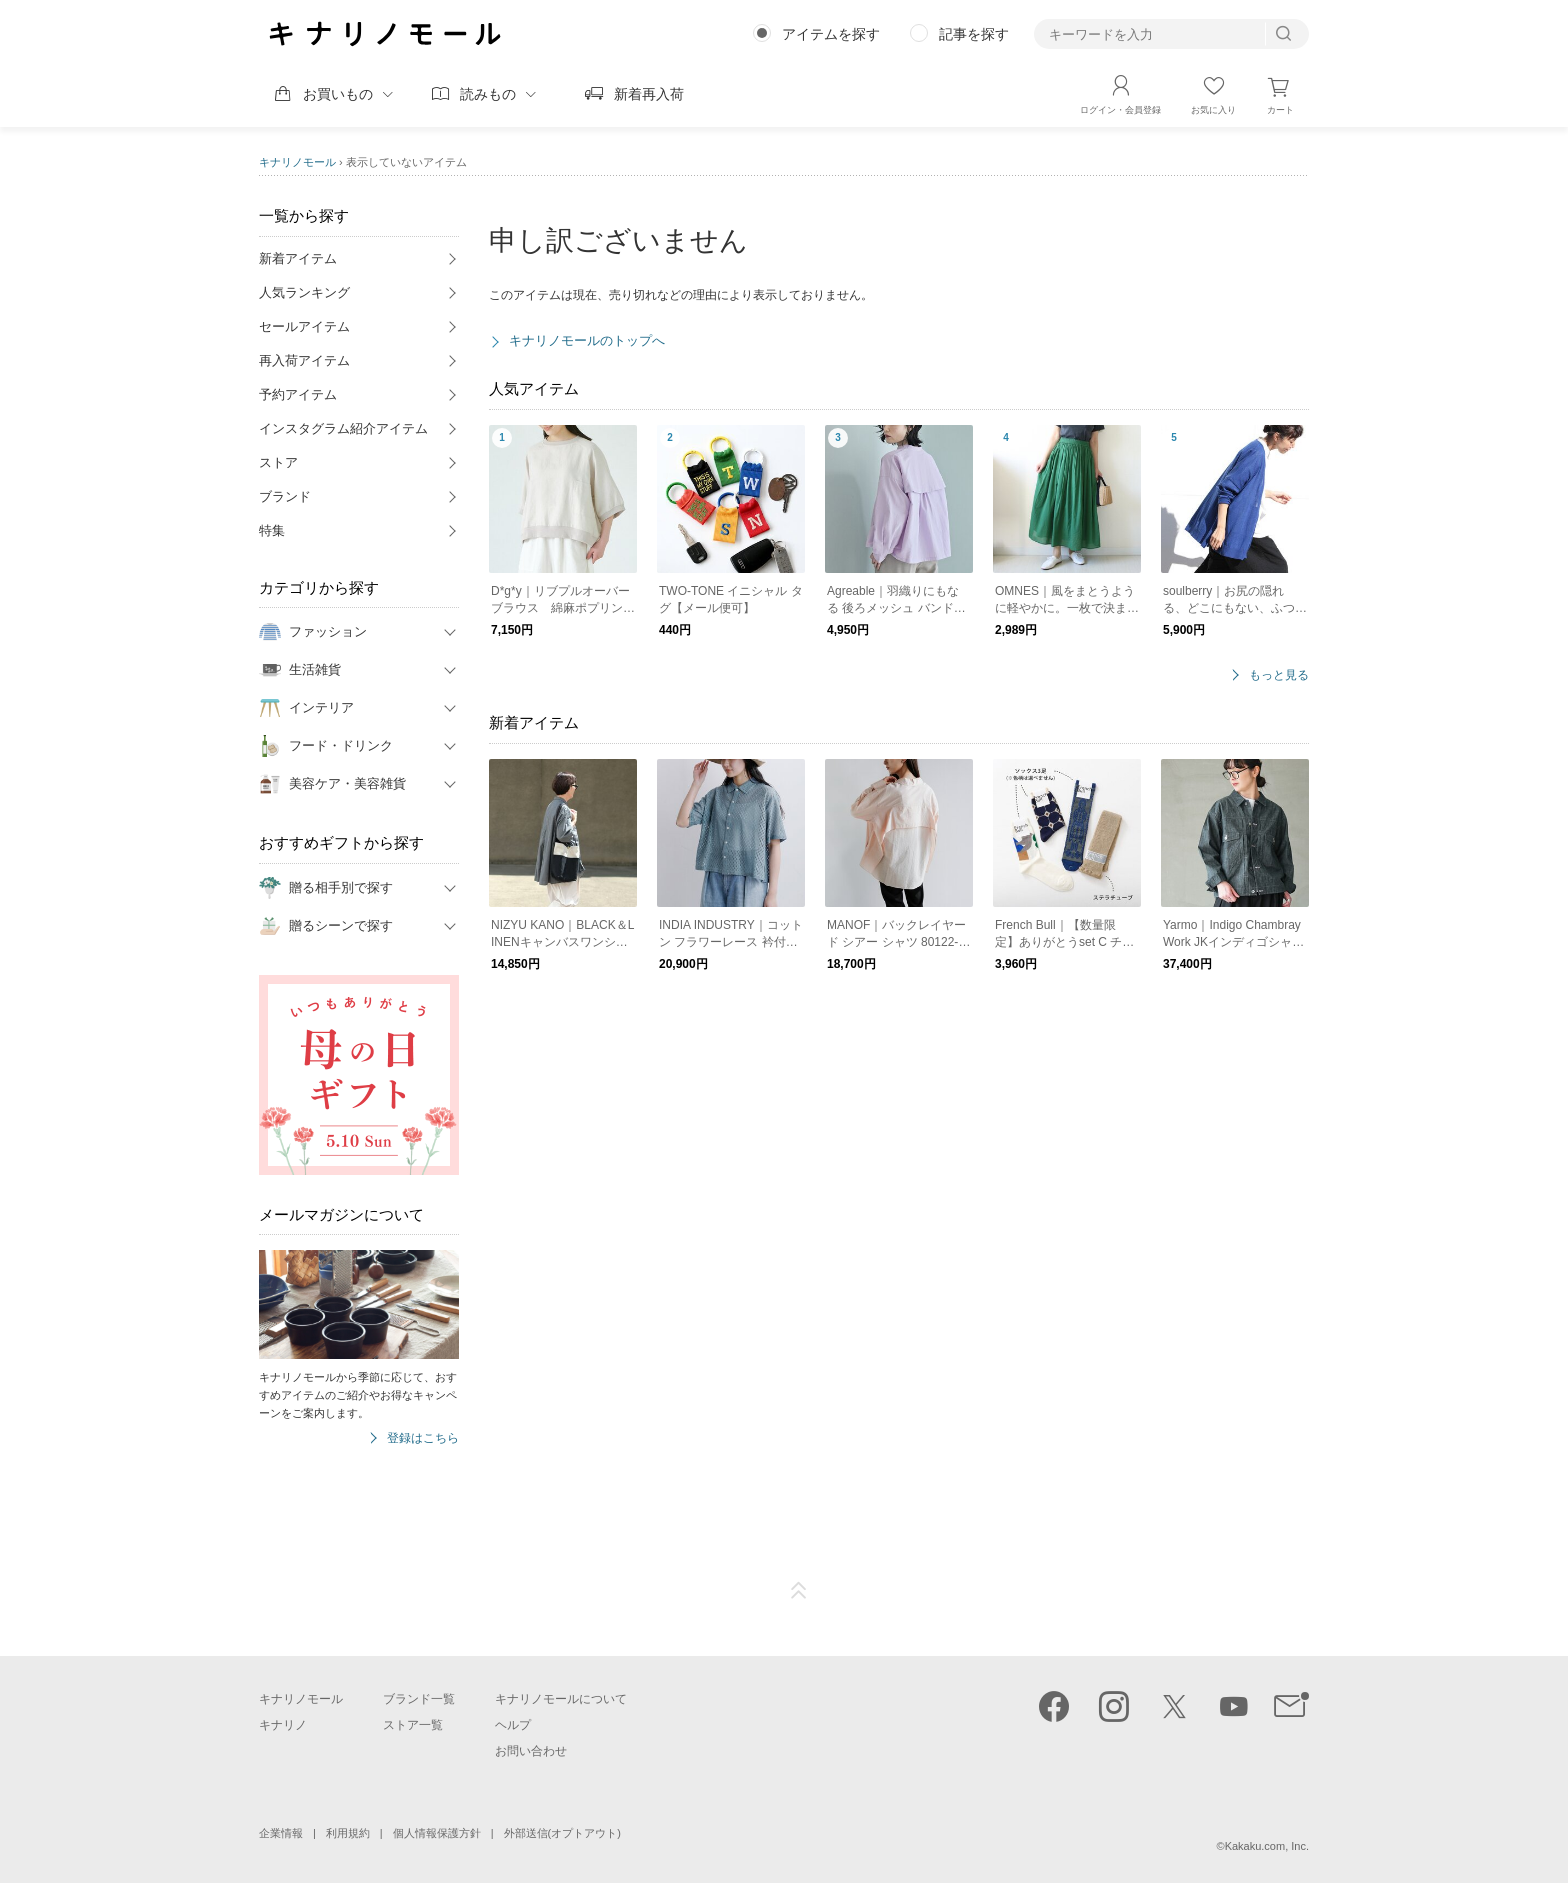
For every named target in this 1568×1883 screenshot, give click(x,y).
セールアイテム (304, 326)
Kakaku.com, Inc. (1267, 1846)
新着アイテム (298, 258)
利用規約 (348, 1833)
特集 (272, 530)
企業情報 (281, 1833)
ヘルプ (513, 1725)
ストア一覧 (413, 1725)
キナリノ (283, 1725)
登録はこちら (423, 1438)
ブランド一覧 (419, 1699)
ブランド (285, 496)
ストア (278, 462)
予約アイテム (298, 394)
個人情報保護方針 (437, 1833)
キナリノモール (297, 162)
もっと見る (1279, 675)
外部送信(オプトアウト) (562, 1833)
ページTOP (799, 1591)
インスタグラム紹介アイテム (343, 428)
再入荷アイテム (304, 360)
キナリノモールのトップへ (587, 340)
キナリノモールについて (561, 1699)
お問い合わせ (531, 1751)
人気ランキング (304, 292)
